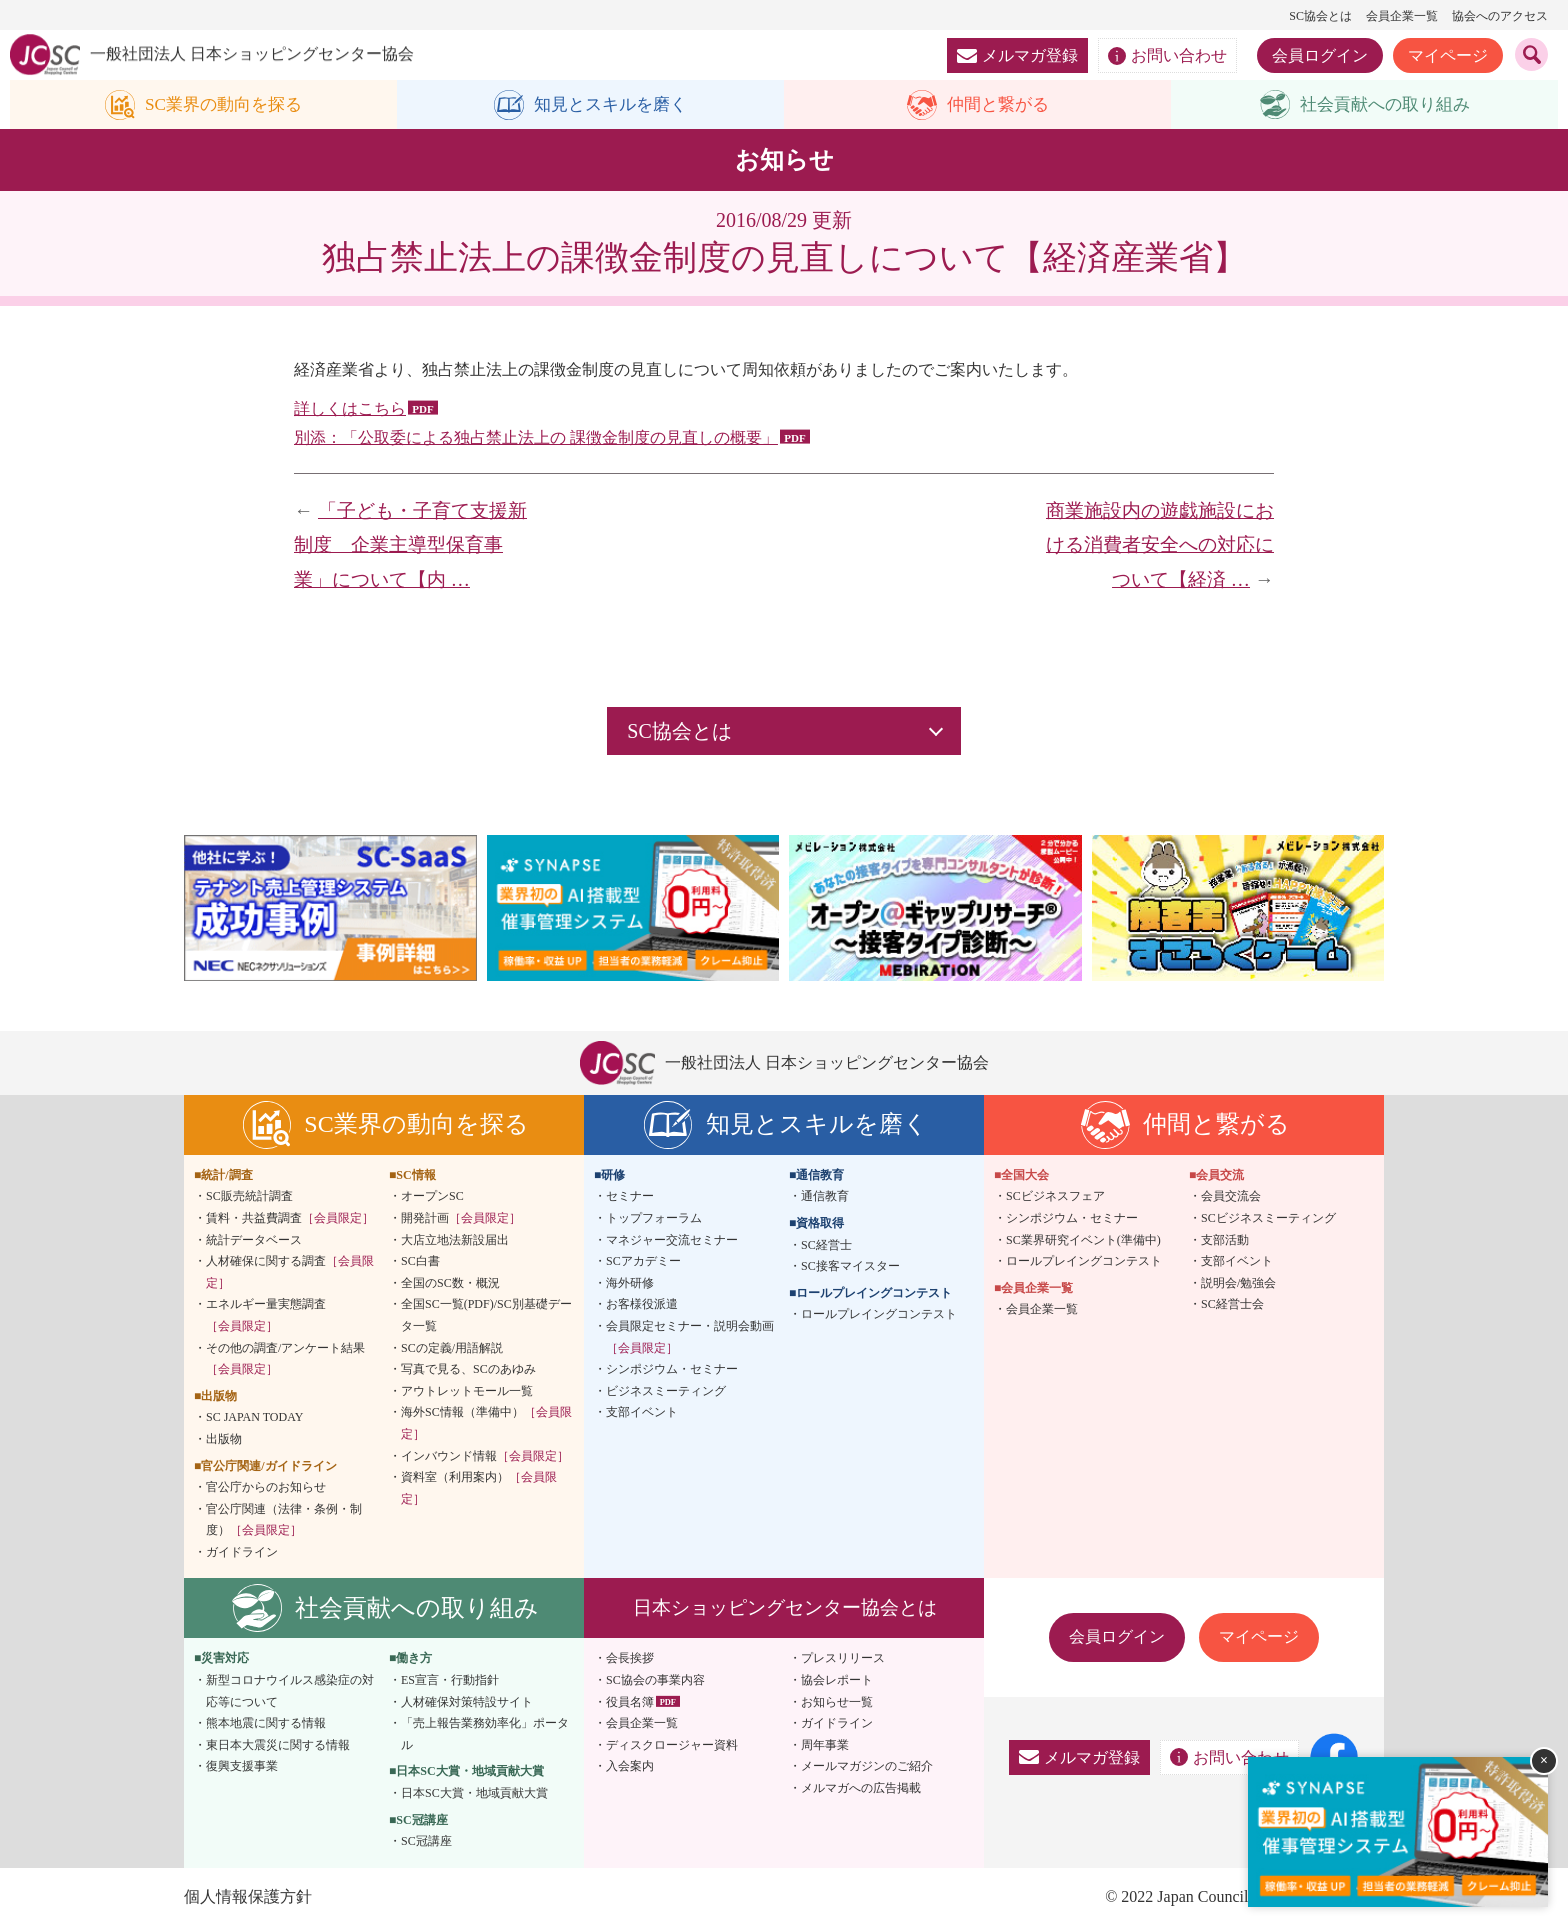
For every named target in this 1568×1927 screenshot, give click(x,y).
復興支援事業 (242, 1767)
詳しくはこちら (350, 409)
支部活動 (1225, 1240)
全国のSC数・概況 (450, 1283)
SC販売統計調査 (249, 1197)
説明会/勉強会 (1238, 1283)
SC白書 (420, 1262)
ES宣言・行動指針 (450, 1681)
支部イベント (642, 1413)
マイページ (1448, 55)
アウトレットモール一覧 (467, 1391)
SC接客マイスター (850, 1267)
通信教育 (825, 1197)
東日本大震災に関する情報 (278, 1746)
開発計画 (461, 1219)
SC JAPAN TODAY (254, 1418)
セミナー (630, 1197)
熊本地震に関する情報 (266, 1724)
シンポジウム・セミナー (672, 1370)
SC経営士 (826, 1245)
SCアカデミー (643, 1262)
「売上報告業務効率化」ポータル (485, 1735)
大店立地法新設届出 (455, 1240)
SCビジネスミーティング (1268, 1219)
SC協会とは (1320, 16)
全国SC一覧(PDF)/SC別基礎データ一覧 (486, 1316)
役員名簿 (630, 1702)
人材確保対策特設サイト (467, 1702)
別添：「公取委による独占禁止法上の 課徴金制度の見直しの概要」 (536, 437)
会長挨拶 (630, 1659)
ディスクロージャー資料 (672, 1746)
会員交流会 (1231, 1197)
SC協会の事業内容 (655, 1681)
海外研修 (630, 1283)
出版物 (224, 1440)
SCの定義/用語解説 (452, 1348)
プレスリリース (843, 1659)
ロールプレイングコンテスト (879, 1315)
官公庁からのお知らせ (266, 1488)
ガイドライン (242, 1553)
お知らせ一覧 (837, 1702)
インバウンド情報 (485, 1456)
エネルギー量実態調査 (266, 1316)
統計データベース (254, 1240)
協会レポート (837, 1681)
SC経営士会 (1232, 1305)
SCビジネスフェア (1055, 1197)
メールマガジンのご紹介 (867, 1767)
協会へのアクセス (1500, 16)
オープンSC (432, 1197)
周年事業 (825, 1746)
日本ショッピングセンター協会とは (785, 1608)
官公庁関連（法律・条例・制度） (284, 1520)
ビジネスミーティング (666, 1391)
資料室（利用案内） (479, 1489)
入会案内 (630, 1767)
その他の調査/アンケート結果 (285, 1359)
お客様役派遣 (642, 1305)
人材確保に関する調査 (290, 1273)
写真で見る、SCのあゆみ (468, 1370)
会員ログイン (1320, 55)
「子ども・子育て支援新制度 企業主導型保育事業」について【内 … (410, 545)
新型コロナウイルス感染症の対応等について (290, 1692)
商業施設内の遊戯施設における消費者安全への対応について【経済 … (1160, 545)
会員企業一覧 (1402, 16)
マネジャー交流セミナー (672, 1240)
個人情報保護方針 (248, 1897)
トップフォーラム (654, 1219)
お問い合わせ (1167, 56)
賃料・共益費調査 (290, 1219)
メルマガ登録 (1017, 55)
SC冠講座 (426, 1842)
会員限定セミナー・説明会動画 (690, 1338)
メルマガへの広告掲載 (861, 1789)
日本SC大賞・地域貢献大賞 (474, 1794)
